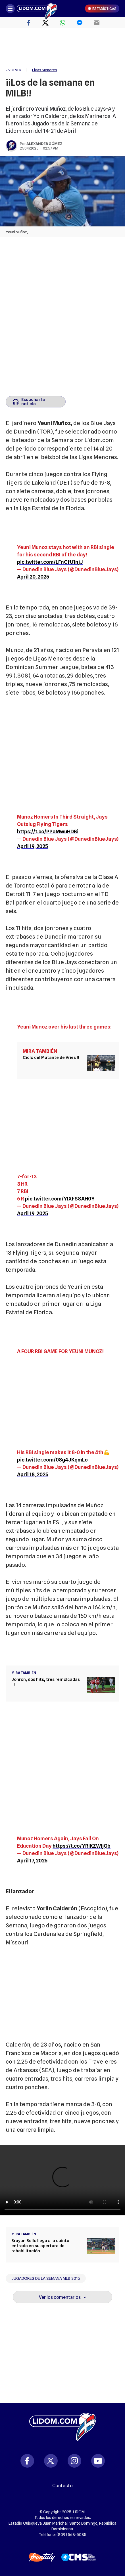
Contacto (62, 2486)
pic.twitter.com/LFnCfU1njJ (50, 562)
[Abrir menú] (10, 8)
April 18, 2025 (32, 1474)
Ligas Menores (44, 70)
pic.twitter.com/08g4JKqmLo (52, 1460)
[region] (62, 48)
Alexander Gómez (44, 143)
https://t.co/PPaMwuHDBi (47, 831)
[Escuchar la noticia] (36, 401)
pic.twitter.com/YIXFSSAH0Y (60, 1199)
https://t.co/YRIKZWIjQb (82, 1846)
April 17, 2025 (32, 1861)
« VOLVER (13, 70)
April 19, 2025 (32, 846)
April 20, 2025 (33, 577)
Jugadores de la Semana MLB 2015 (45, 2278)
